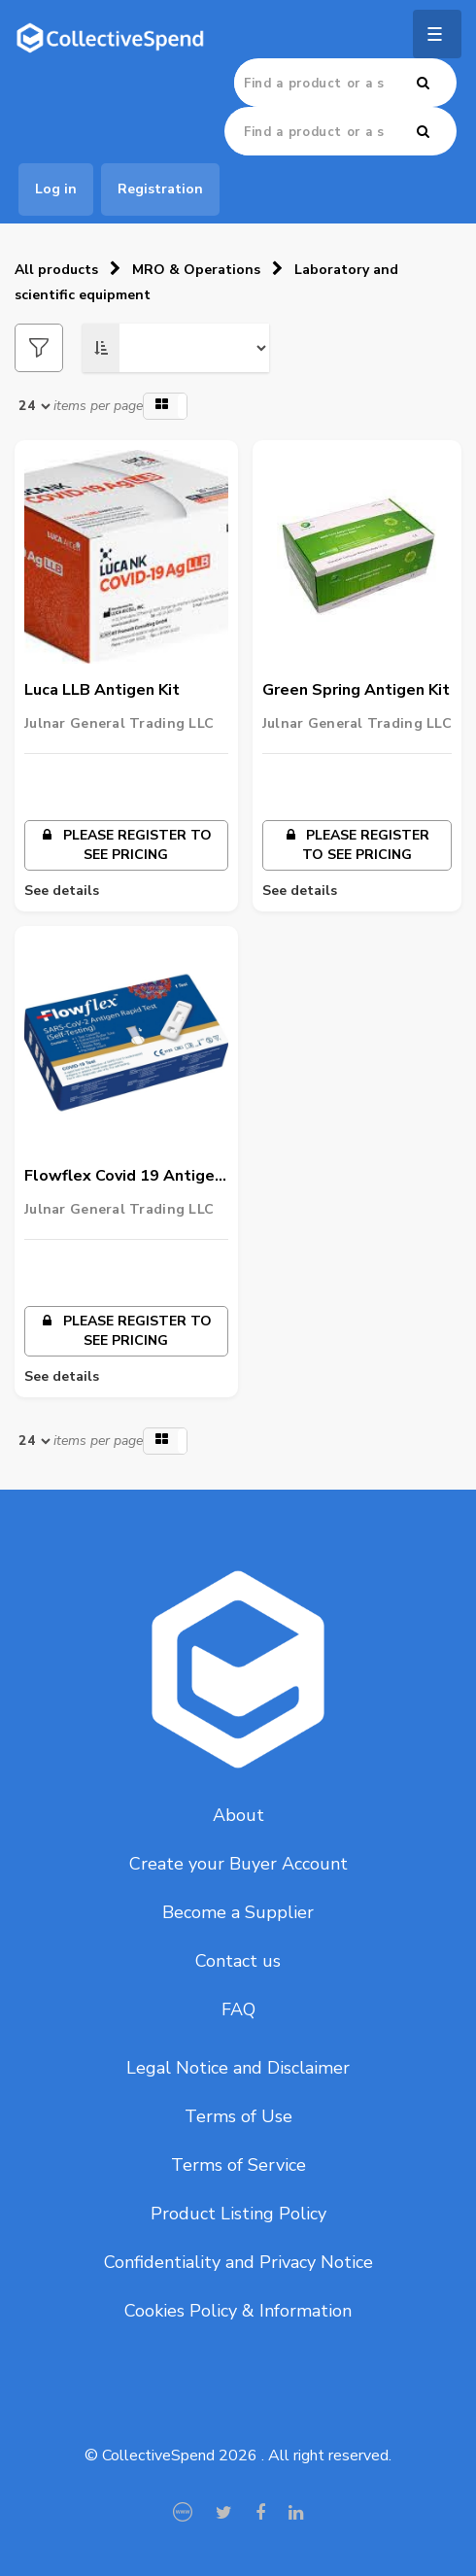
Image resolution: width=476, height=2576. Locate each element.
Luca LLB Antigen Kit (102, 690)
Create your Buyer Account (238, 1863)
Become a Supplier (238, 1912)
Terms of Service (238, 2165)
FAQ (238, 2009)
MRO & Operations (196, 269)
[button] (165, 406)
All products (56, 269)
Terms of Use (238, 2116)
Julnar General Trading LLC (119, 723)
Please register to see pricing (126, 845)
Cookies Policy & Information (238, 2310)
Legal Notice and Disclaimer (238, 2067)
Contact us (238, 1961)
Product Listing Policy (238, 2213)
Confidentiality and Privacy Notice (238, 2262)
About (238, 1815)
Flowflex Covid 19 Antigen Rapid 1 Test (123, 1176)
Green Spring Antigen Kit (356, 690)
